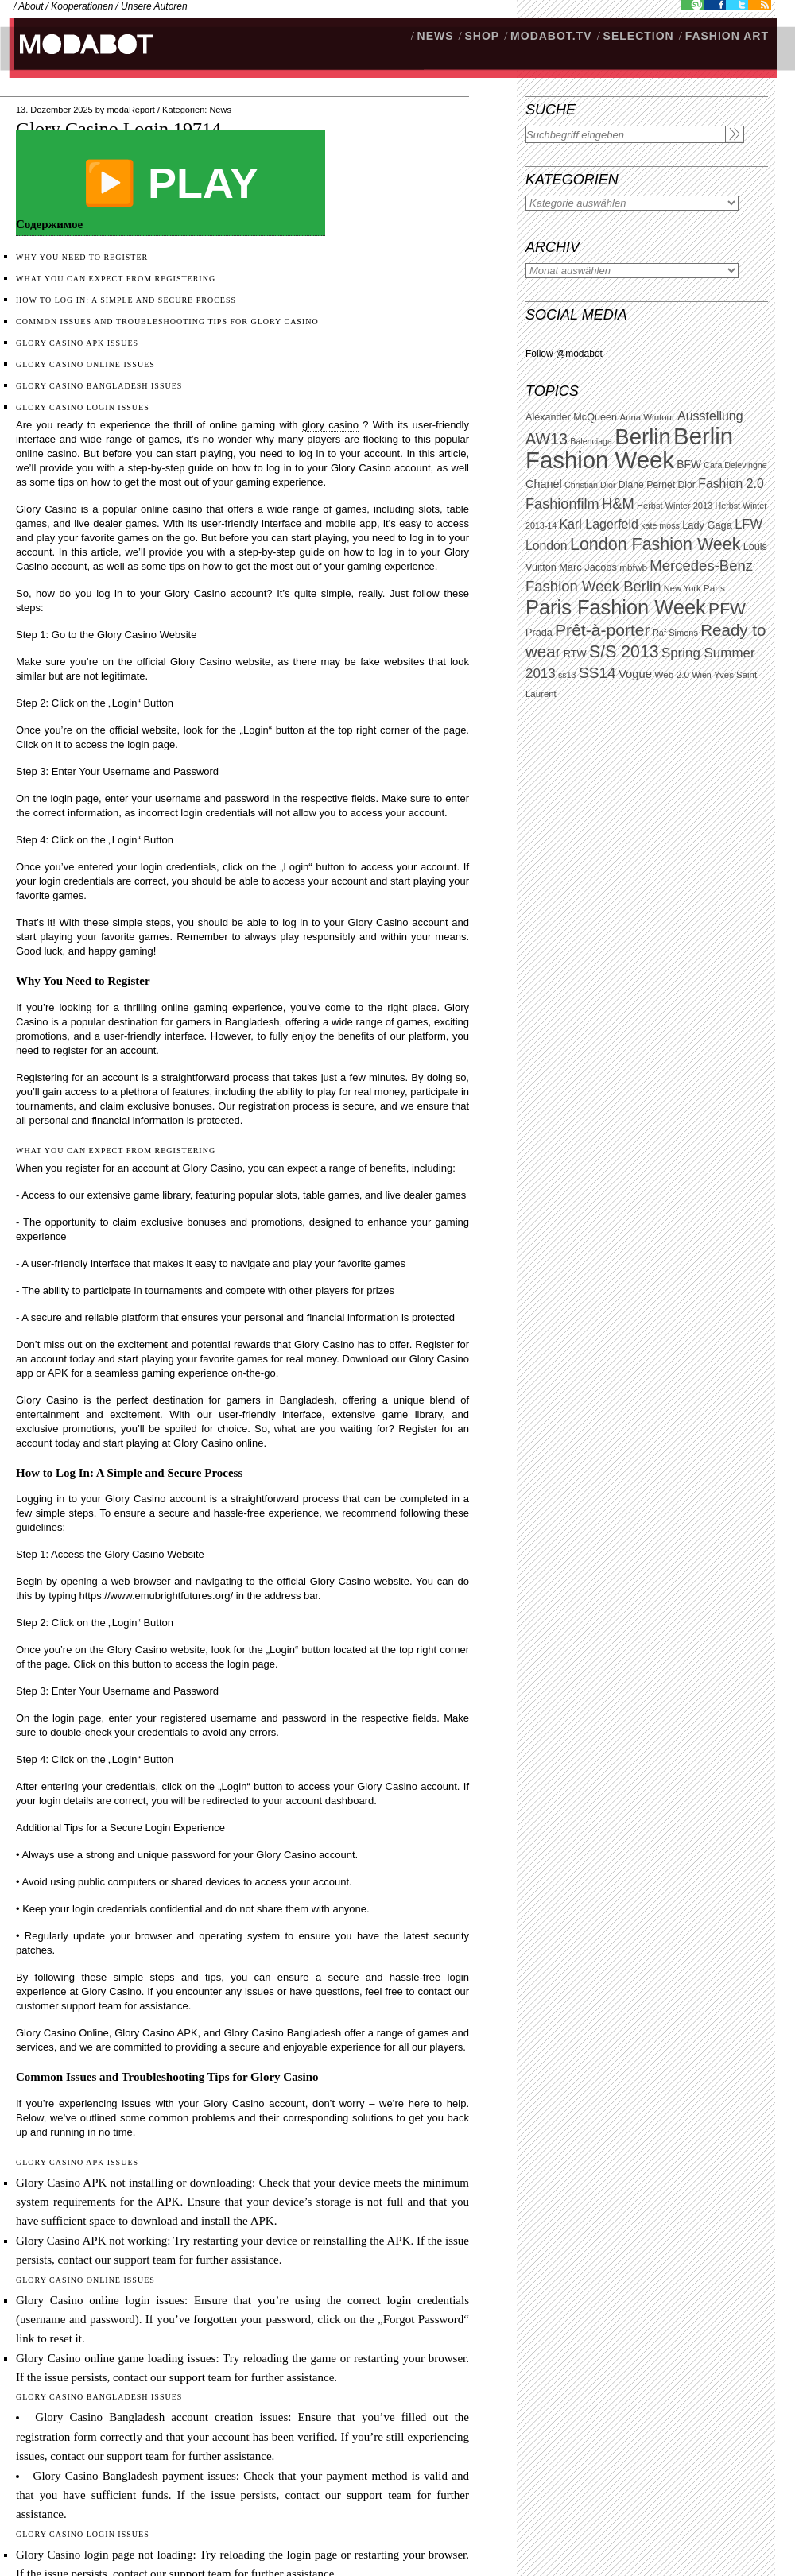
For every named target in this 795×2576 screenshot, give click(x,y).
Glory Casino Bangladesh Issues (99, 386)
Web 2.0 (671, 674)
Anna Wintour (646, 417)
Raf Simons (675, 632)
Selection (638, 35)
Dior (687, 484)
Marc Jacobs (588, 567)
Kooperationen (82, 6)
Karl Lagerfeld (598, 524)
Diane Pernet (647, 484)
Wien (701, 675)
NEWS (435, 35)
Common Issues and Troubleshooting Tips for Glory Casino (167, 321)
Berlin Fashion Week (629, 448)
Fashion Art (727, 35)
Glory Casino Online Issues (85, 364)
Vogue (635, 674)
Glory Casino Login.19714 (118, 128)
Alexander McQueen (571, 417)
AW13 (546, 438)
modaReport (131, 109)
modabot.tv (551, 35)
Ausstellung (710, 416)
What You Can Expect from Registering (115, 278)
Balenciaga (591, 441)
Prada (539, 632)
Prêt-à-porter (602, 630)
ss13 (567, 675)
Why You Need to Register (82, 257)
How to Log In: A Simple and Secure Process (126, 300)
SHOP (481, 35)
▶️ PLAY (170, 183)
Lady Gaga (707, 525)
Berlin (642, 436)
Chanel (543, 484)
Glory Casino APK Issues (77, 343)
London (546, 545)
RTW (575, 654)
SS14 (597, 672)
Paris (714, 588)
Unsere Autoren (154, 6)
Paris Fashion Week (615, 607)
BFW (689, 464)
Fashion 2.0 (730, 483)
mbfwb (633, 567)
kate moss (660, 525)
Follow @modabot (564, 353)
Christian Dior (590, 485)
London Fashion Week (655, 544)
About (30, 6)
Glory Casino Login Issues (82, 407)
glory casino (330, 425)
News (220, 109)
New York (682, 588)
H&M (618, 503)
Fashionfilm (562, 504)
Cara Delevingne (735, 465)
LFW (748, 524)
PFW (727, 608)
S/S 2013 (624, 651)
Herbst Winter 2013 (674, 505)
